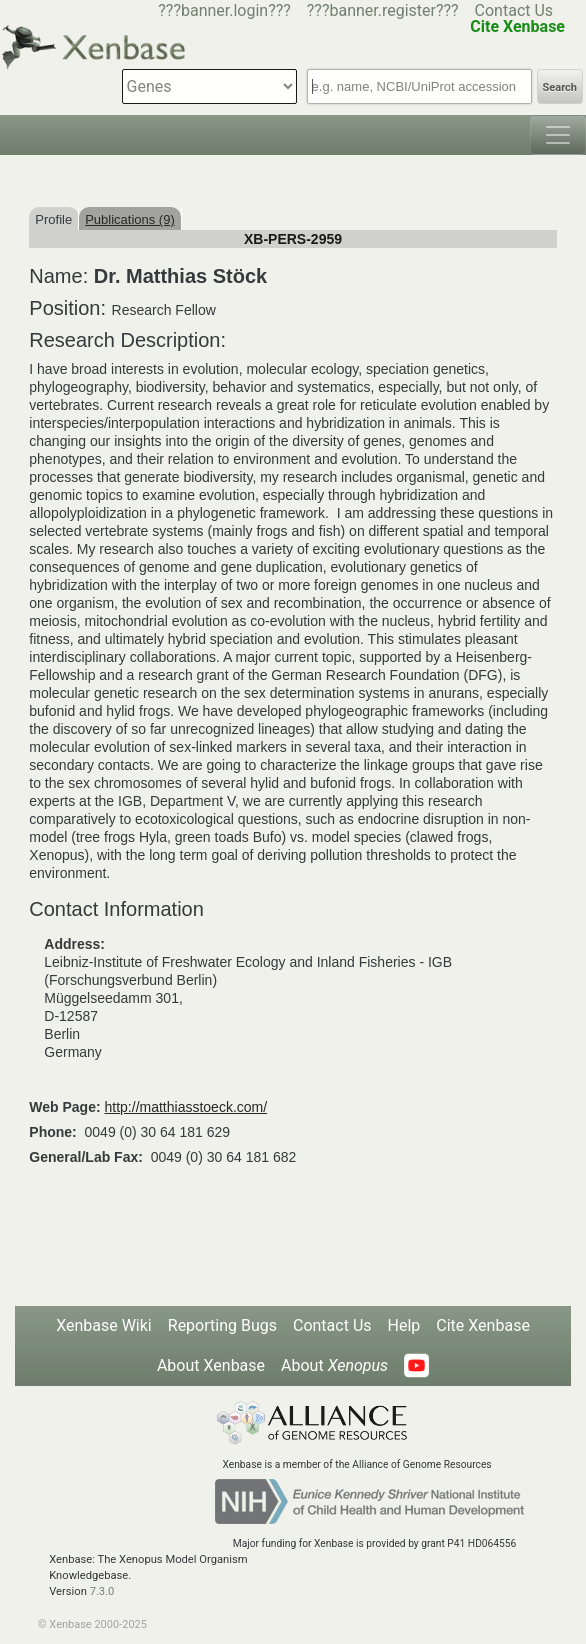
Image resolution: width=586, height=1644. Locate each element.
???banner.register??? (383, 10)
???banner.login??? (224, 10)
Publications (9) (130, 219)
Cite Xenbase (483, 1325)
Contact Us (514, 10)
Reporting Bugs (222, 1325)
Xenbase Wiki (104, 1325)
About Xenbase (211, 1365)
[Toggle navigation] (558, 135)
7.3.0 (102, 1591)
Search (560, 87)
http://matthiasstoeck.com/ (186, 1107)
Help (404, 1325)
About (334, 1365)
